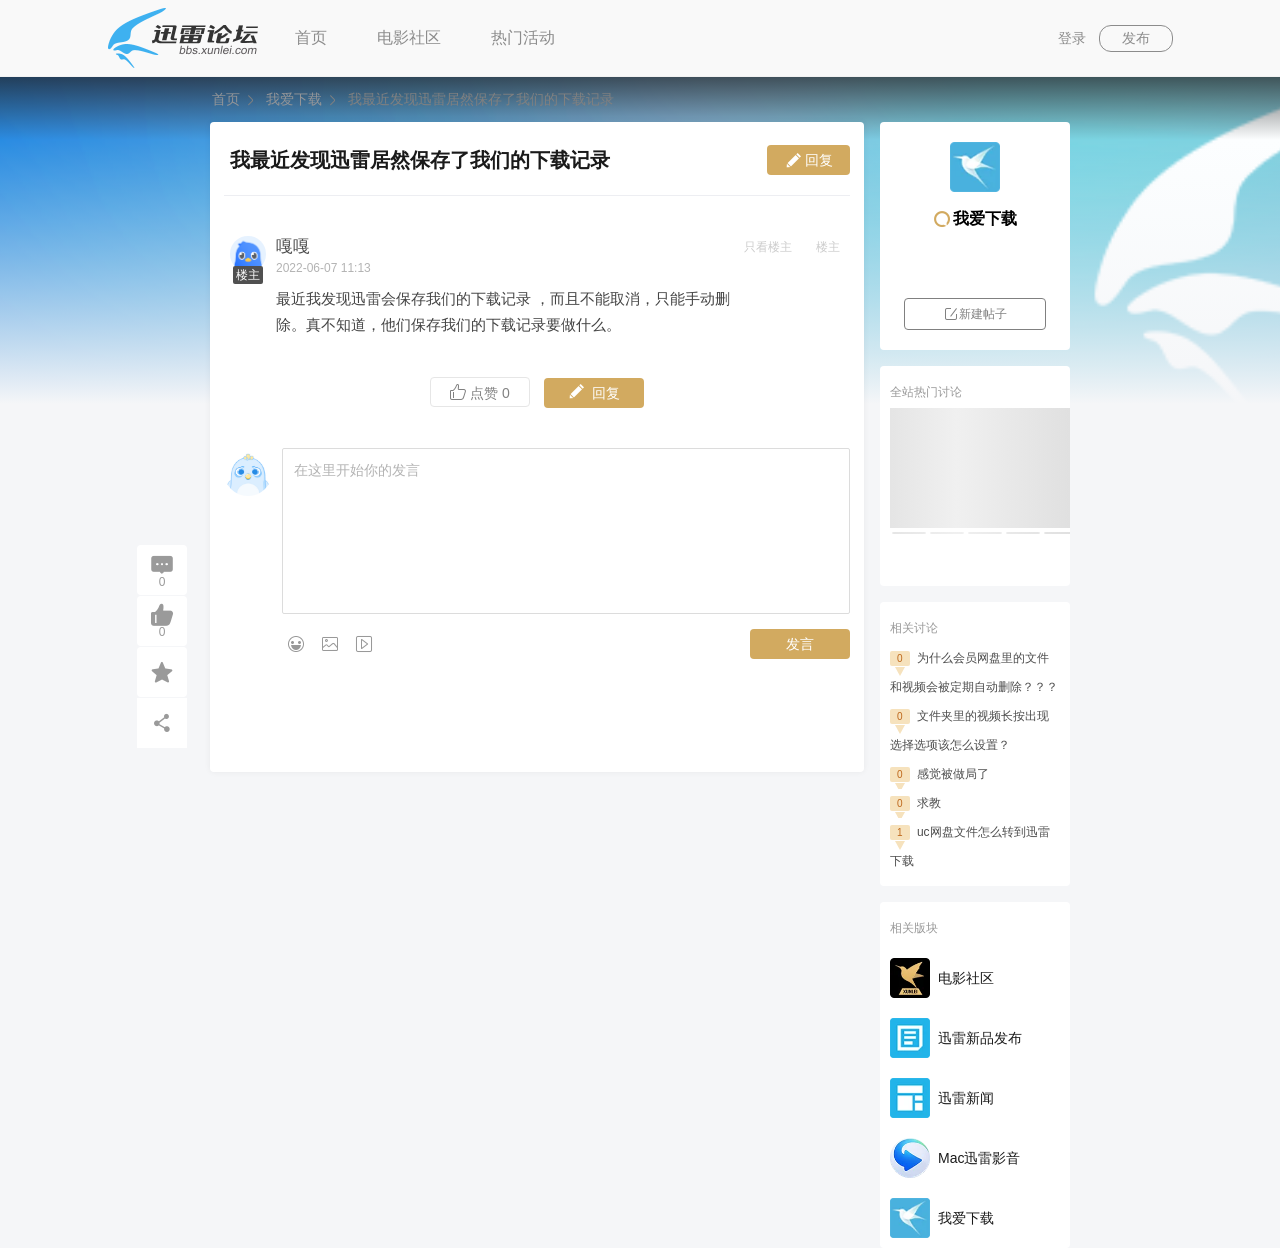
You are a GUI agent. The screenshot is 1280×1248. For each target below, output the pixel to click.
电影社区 (409, 37)
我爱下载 (294, 99)
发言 (800, 644)
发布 (1136, 38)
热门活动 (523, 37)
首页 (311, 37)
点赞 (480, 392)
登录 (1072, 38)
